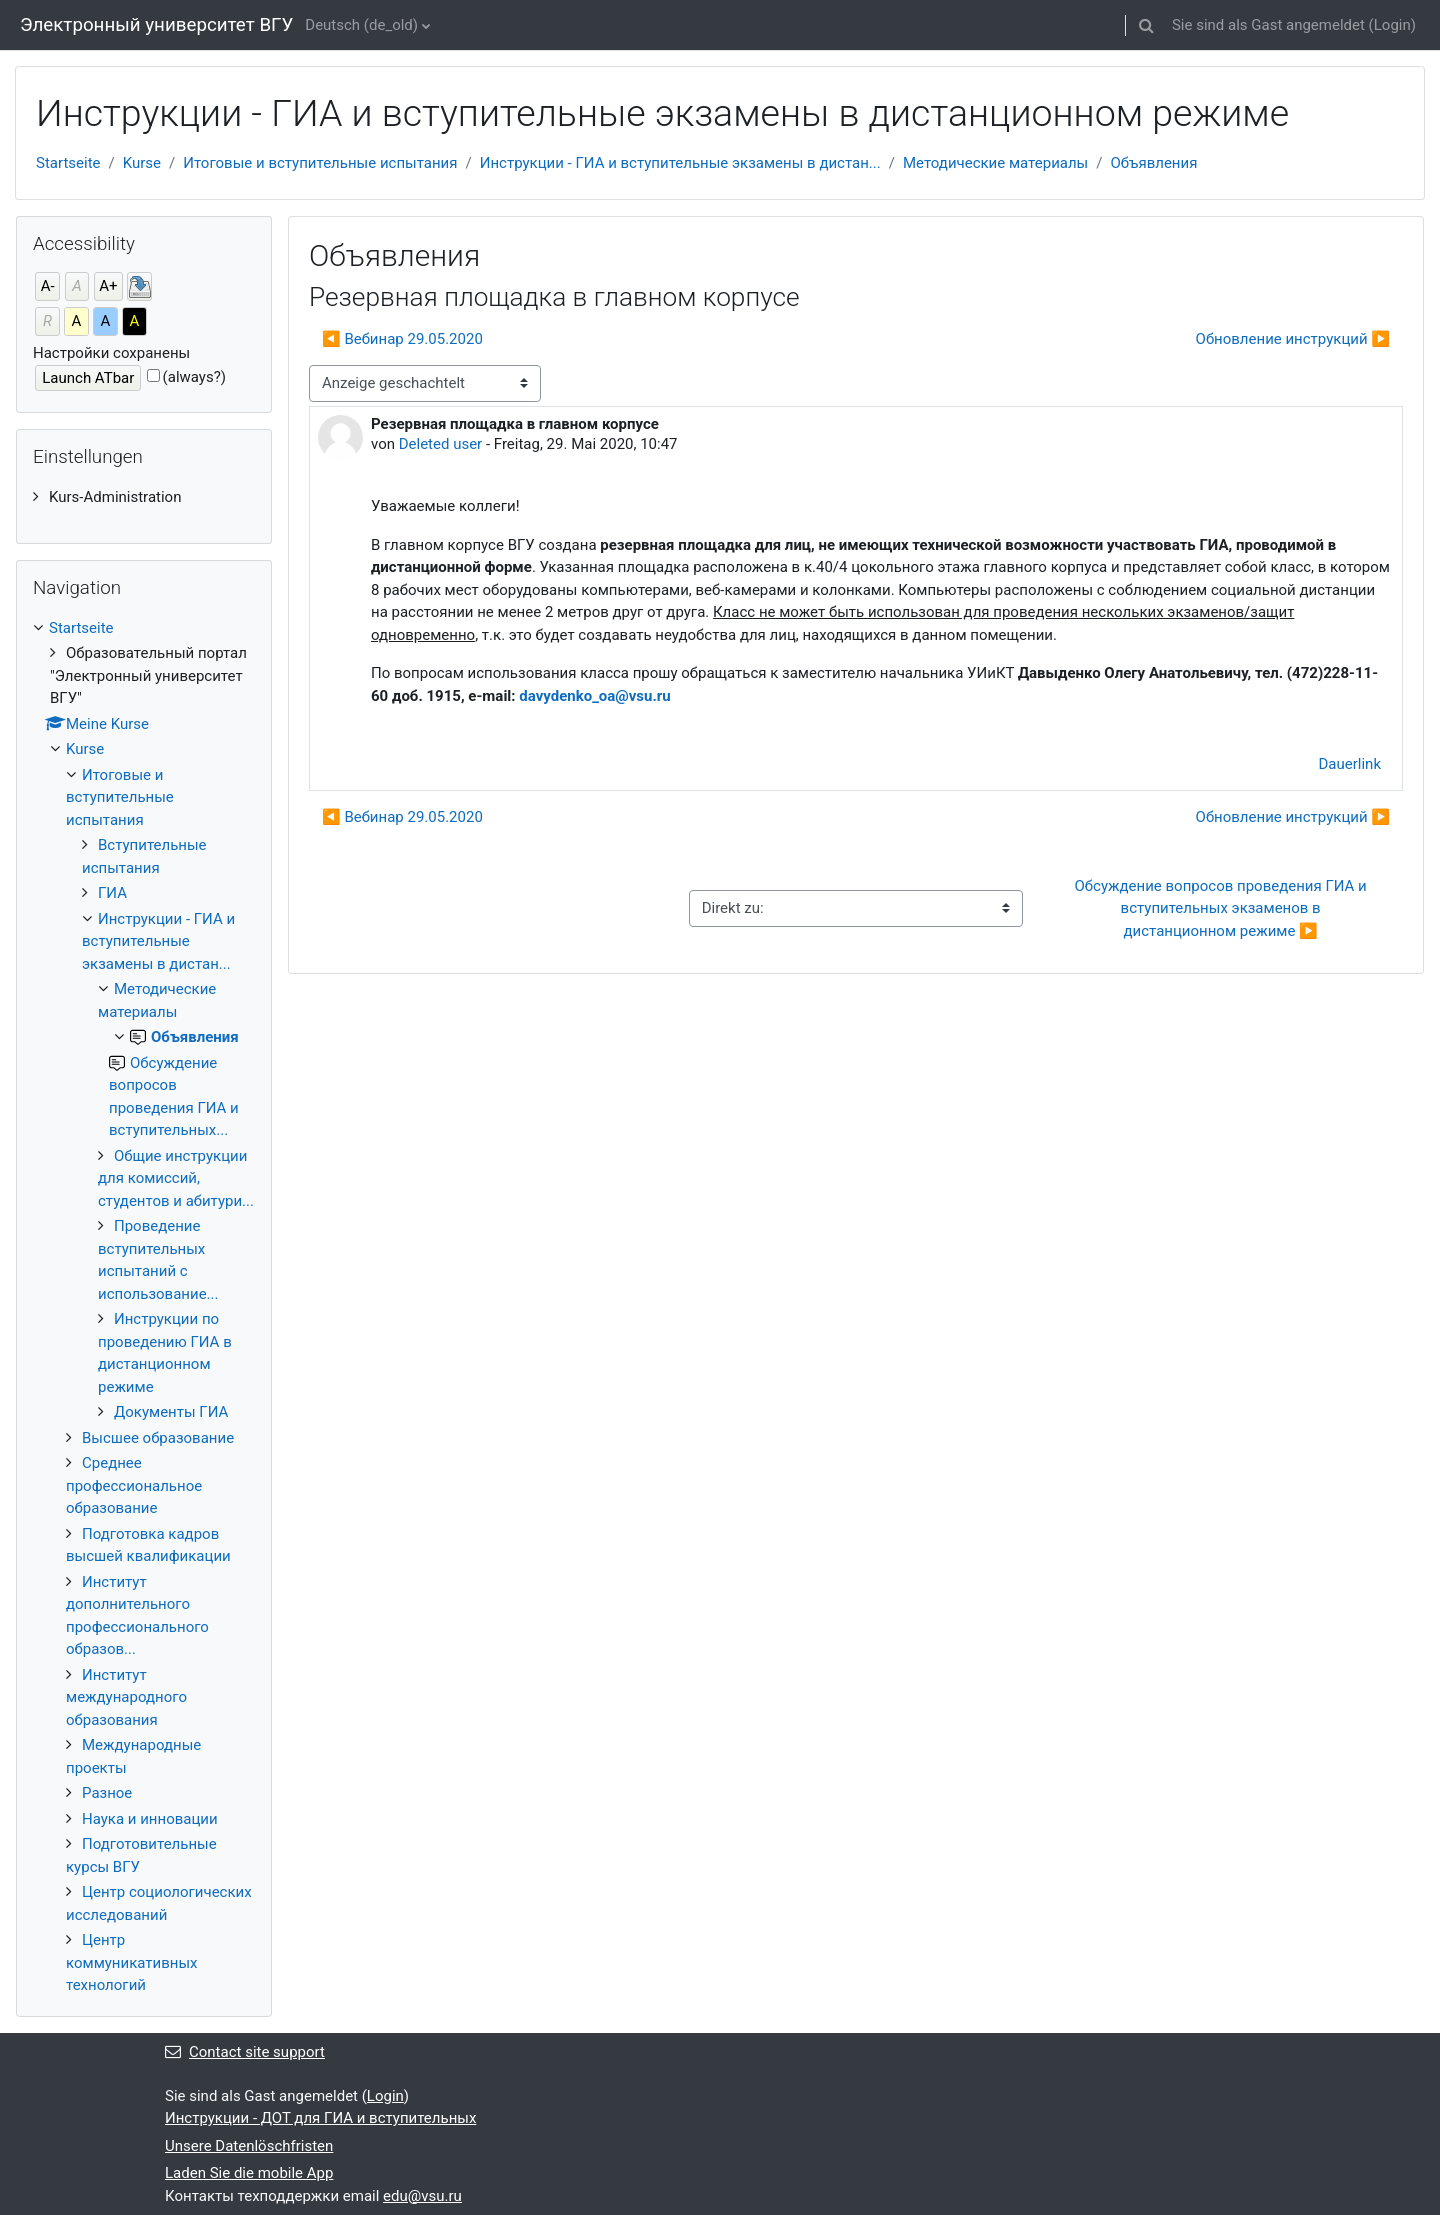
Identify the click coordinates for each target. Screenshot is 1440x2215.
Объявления (1153, 163)
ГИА (112, 893)
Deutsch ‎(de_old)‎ (361, 25)
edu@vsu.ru (422, 2196)
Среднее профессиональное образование (134, 1485)
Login (1392, 25)
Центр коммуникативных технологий (132, 1962)
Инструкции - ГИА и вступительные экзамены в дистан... (680, 163)
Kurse (142, 163)
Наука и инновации (150, 1819)
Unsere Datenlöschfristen (249, 2146)
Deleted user (441, 444)
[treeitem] (144, 497)
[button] (1147, 25)
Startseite (68, 163)
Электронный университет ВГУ (156, 25)
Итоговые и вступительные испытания (320, 163)
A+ (108, 286)
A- (48, 286)
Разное (107, 1793)
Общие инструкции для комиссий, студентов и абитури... (176, 1178)
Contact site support (245, 2052)
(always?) (194, 377)
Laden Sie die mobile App (249, 2173)
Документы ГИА (171, 1412)
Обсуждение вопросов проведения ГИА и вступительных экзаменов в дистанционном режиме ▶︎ (1222, 908)
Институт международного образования (126, 1697)
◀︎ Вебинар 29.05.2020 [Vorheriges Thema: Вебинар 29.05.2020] (402, 339)
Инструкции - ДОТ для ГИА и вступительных (320, 2118)
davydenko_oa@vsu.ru (594, 696)
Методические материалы (995, 163)
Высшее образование (158, 1438)
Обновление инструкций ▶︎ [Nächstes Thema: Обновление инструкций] (1293, 339)
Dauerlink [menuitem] (1350, 764)
